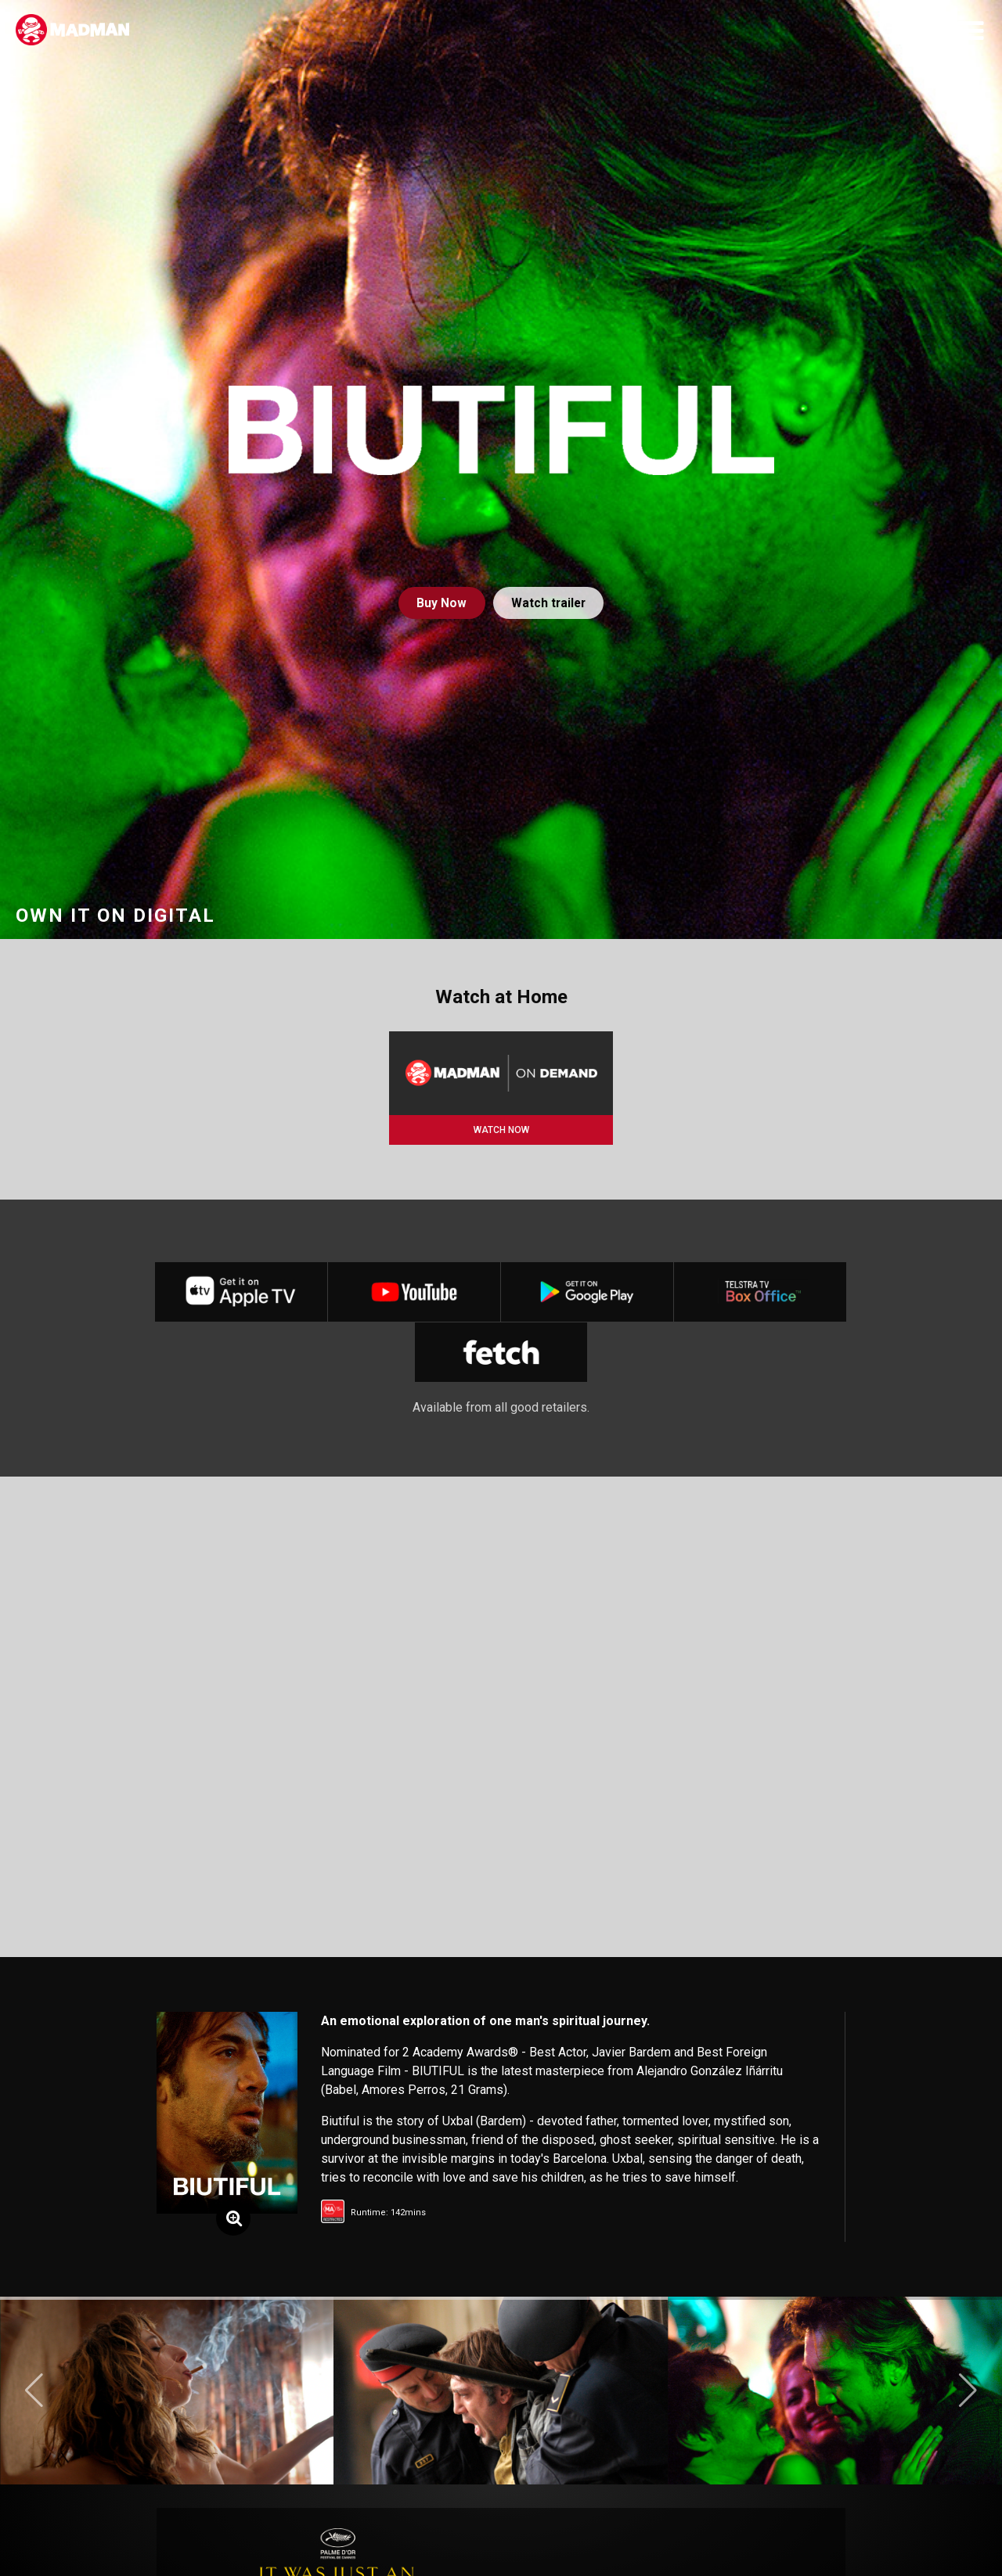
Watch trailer (548, 602)
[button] (34, 2397)
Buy (440, 602)
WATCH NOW (501, 1129)
